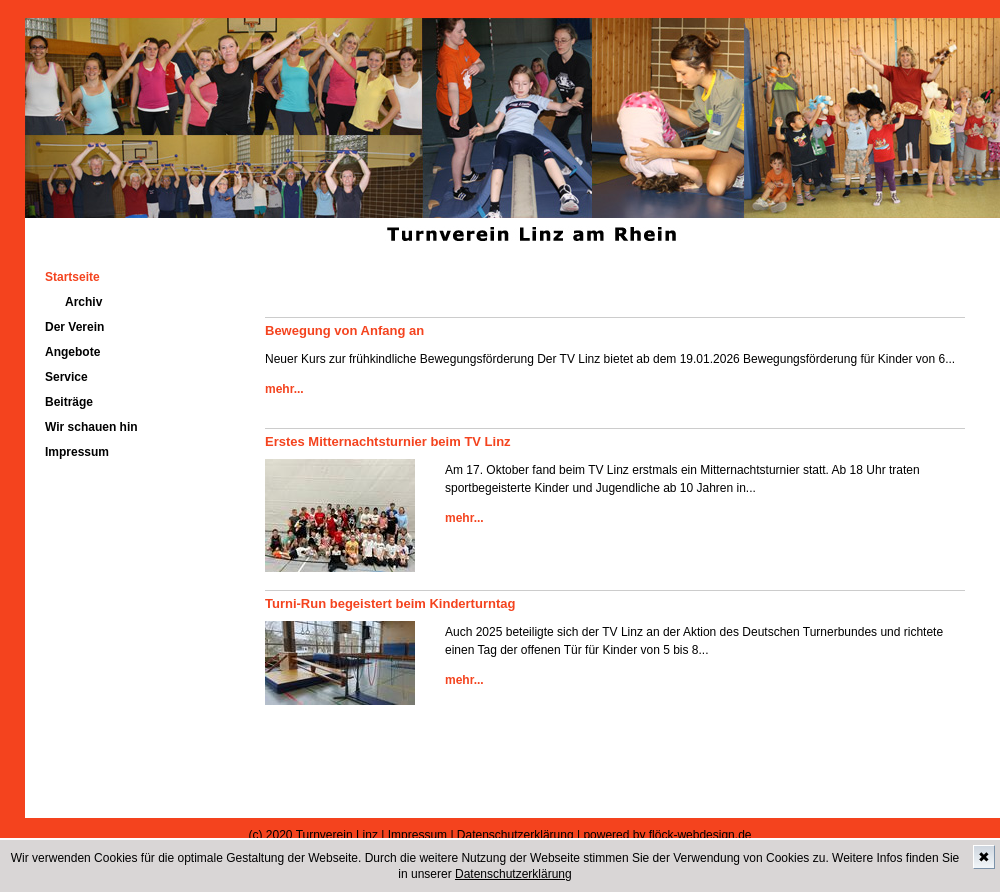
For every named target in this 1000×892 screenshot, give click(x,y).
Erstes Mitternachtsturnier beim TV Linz (388, 441)
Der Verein (74, 327)
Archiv (83, 302)
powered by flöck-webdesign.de (667, 835)
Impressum (77, 452)
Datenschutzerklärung (513, 874)
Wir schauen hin (91, 427)
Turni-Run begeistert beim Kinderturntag (390, 603)
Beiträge (69, 402)
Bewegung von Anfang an (344, 330)
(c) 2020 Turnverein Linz (313, 835)
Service (66, 377)
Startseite (72, 277)
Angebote (72, 352)
